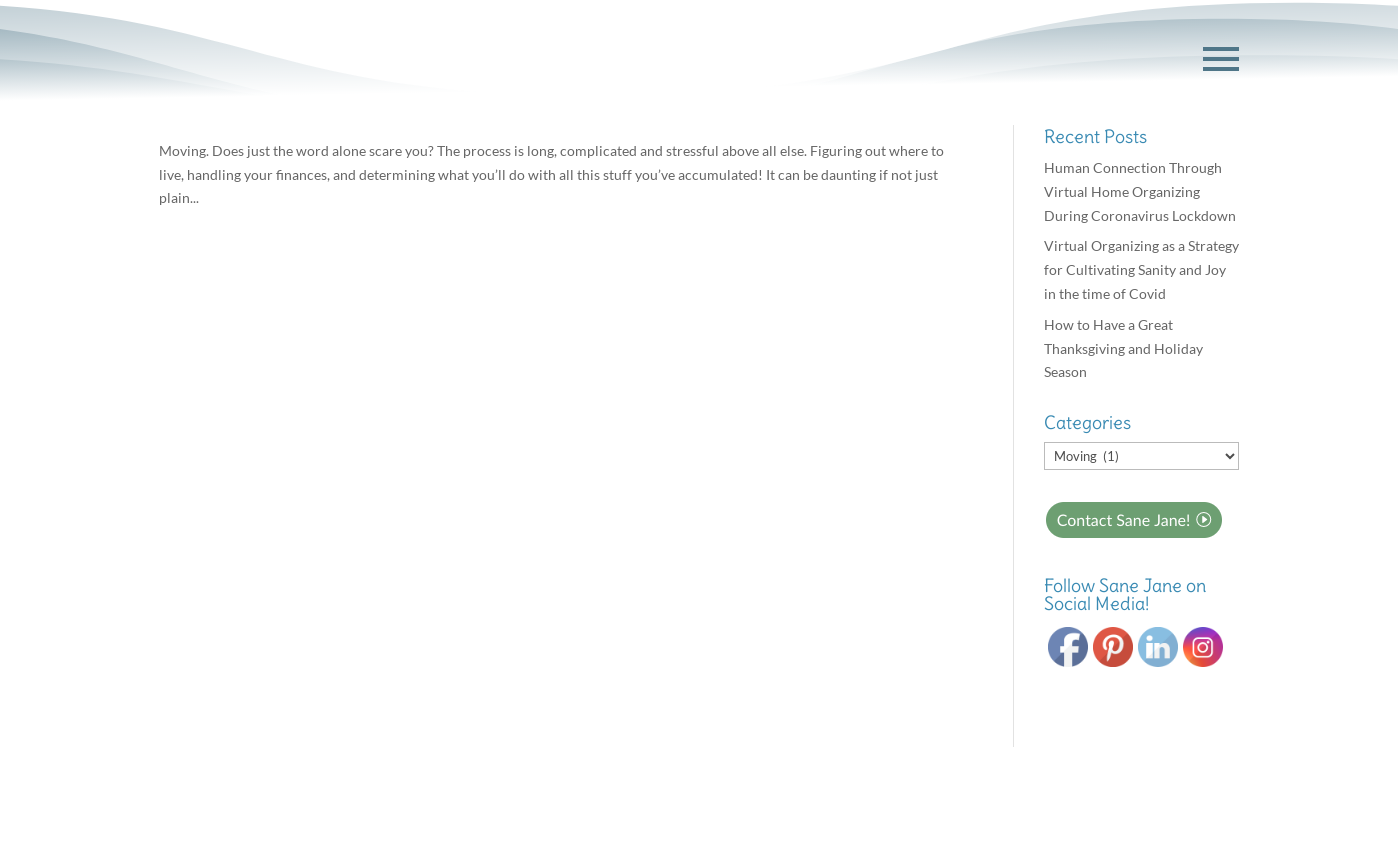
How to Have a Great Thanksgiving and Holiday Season (1123, 348)
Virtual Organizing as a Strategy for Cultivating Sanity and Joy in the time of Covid (1141, 269)
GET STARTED (1099, 59)
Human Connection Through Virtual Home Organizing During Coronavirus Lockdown (1140, 191)
